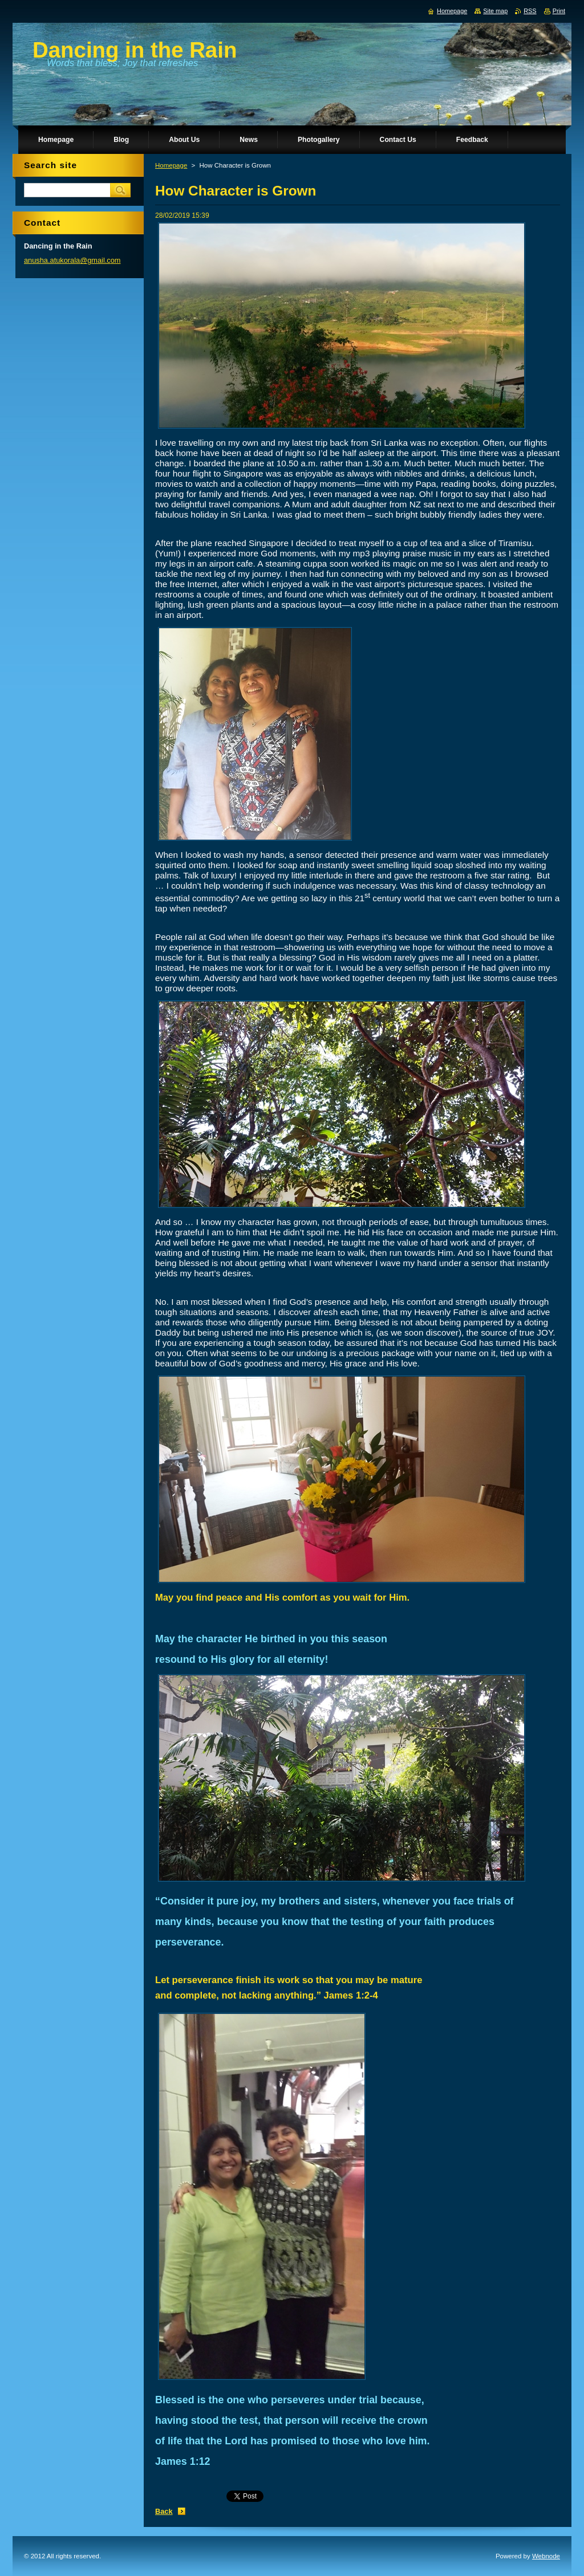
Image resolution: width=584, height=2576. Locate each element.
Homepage (171, 165)
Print (559, 10)
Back (164, 2511)
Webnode (546, 2556)
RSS (530, 10)
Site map (495, 10)
